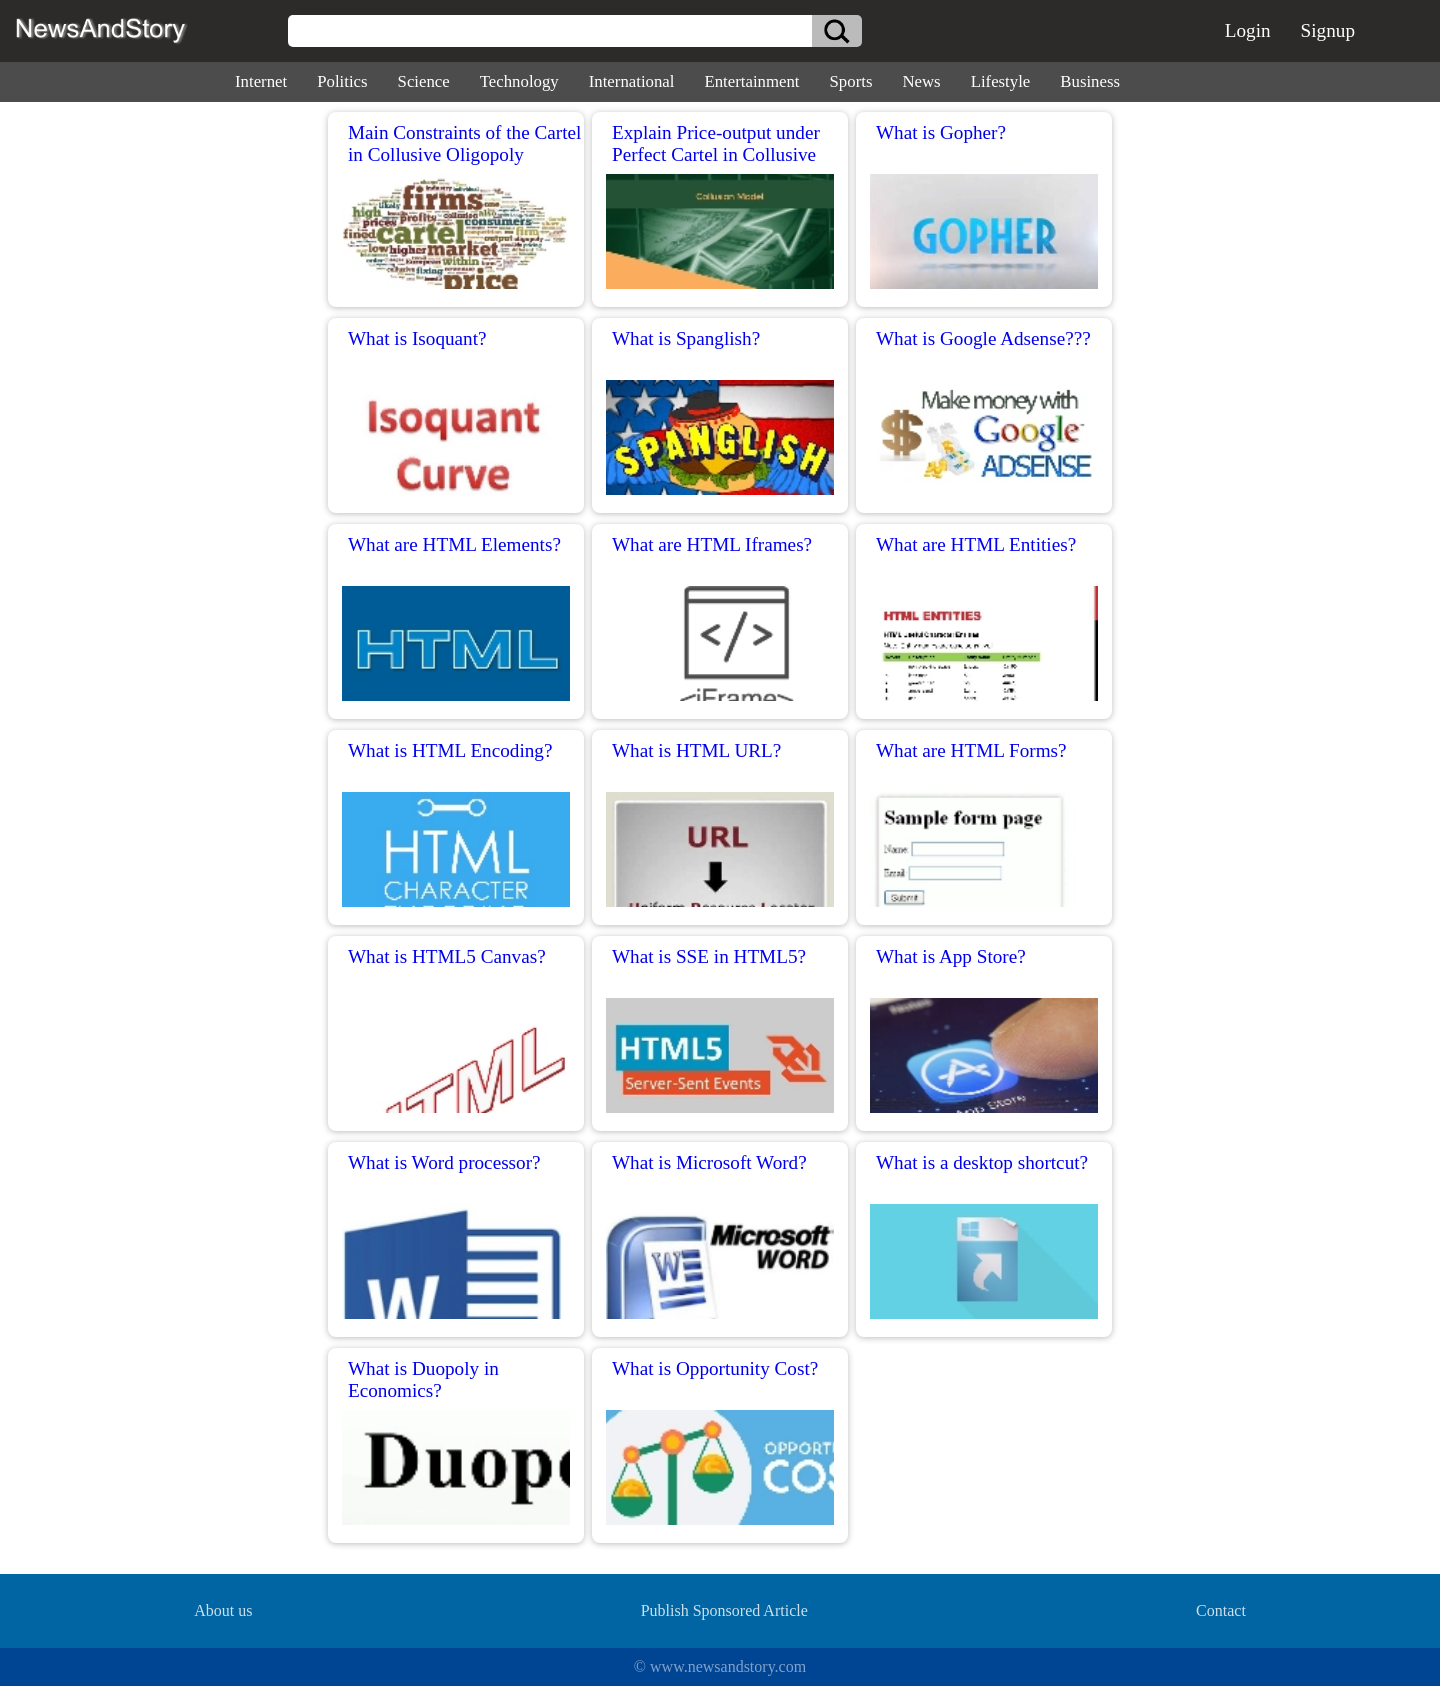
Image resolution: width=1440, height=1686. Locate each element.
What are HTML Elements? (454, 544)
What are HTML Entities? (976, 544)
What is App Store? (951, 956)
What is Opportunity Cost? (715, 1368)
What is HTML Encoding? (450, 750)
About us (223, 1610)
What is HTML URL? (696, 750)
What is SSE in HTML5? (709, 956)
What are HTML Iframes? (712, 544)
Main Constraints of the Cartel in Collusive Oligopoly (464, 143)
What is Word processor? (444, 1162)
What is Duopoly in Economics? (423, 1379)
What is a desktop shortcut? (982, 1162)
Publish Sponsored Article (724, 1610)
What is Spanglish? (686, 338)
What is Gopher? (941, 132)
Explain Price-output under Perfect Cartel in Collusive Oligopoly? (716, 154)
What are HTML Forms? (971, 750)
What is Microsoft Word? (709, 1162)
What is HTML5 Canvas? (447, 956)
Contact (1221, 1610)
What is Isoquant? (417, 338)
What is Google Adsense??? (983, 338)
